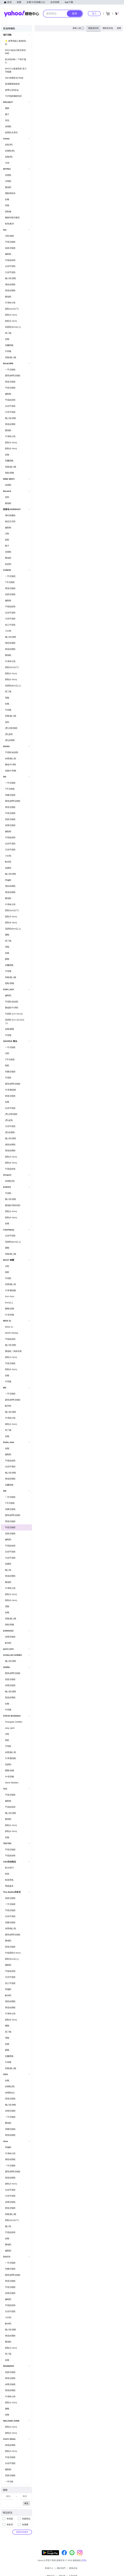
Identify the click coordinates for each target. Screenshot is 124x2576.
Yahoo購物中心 (21, 14)
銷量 (119, 28)
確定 (26, 2503)
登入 (94, 13)
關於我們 (45, 2569)
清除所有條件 (22, 2532)
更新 (84, 2563)
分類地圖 (91, 2569)
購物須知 (57, 2569)
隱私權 (80, 2569)
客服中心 (32, 2569)
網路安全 (69, 2569)
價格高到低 (108, 28)
